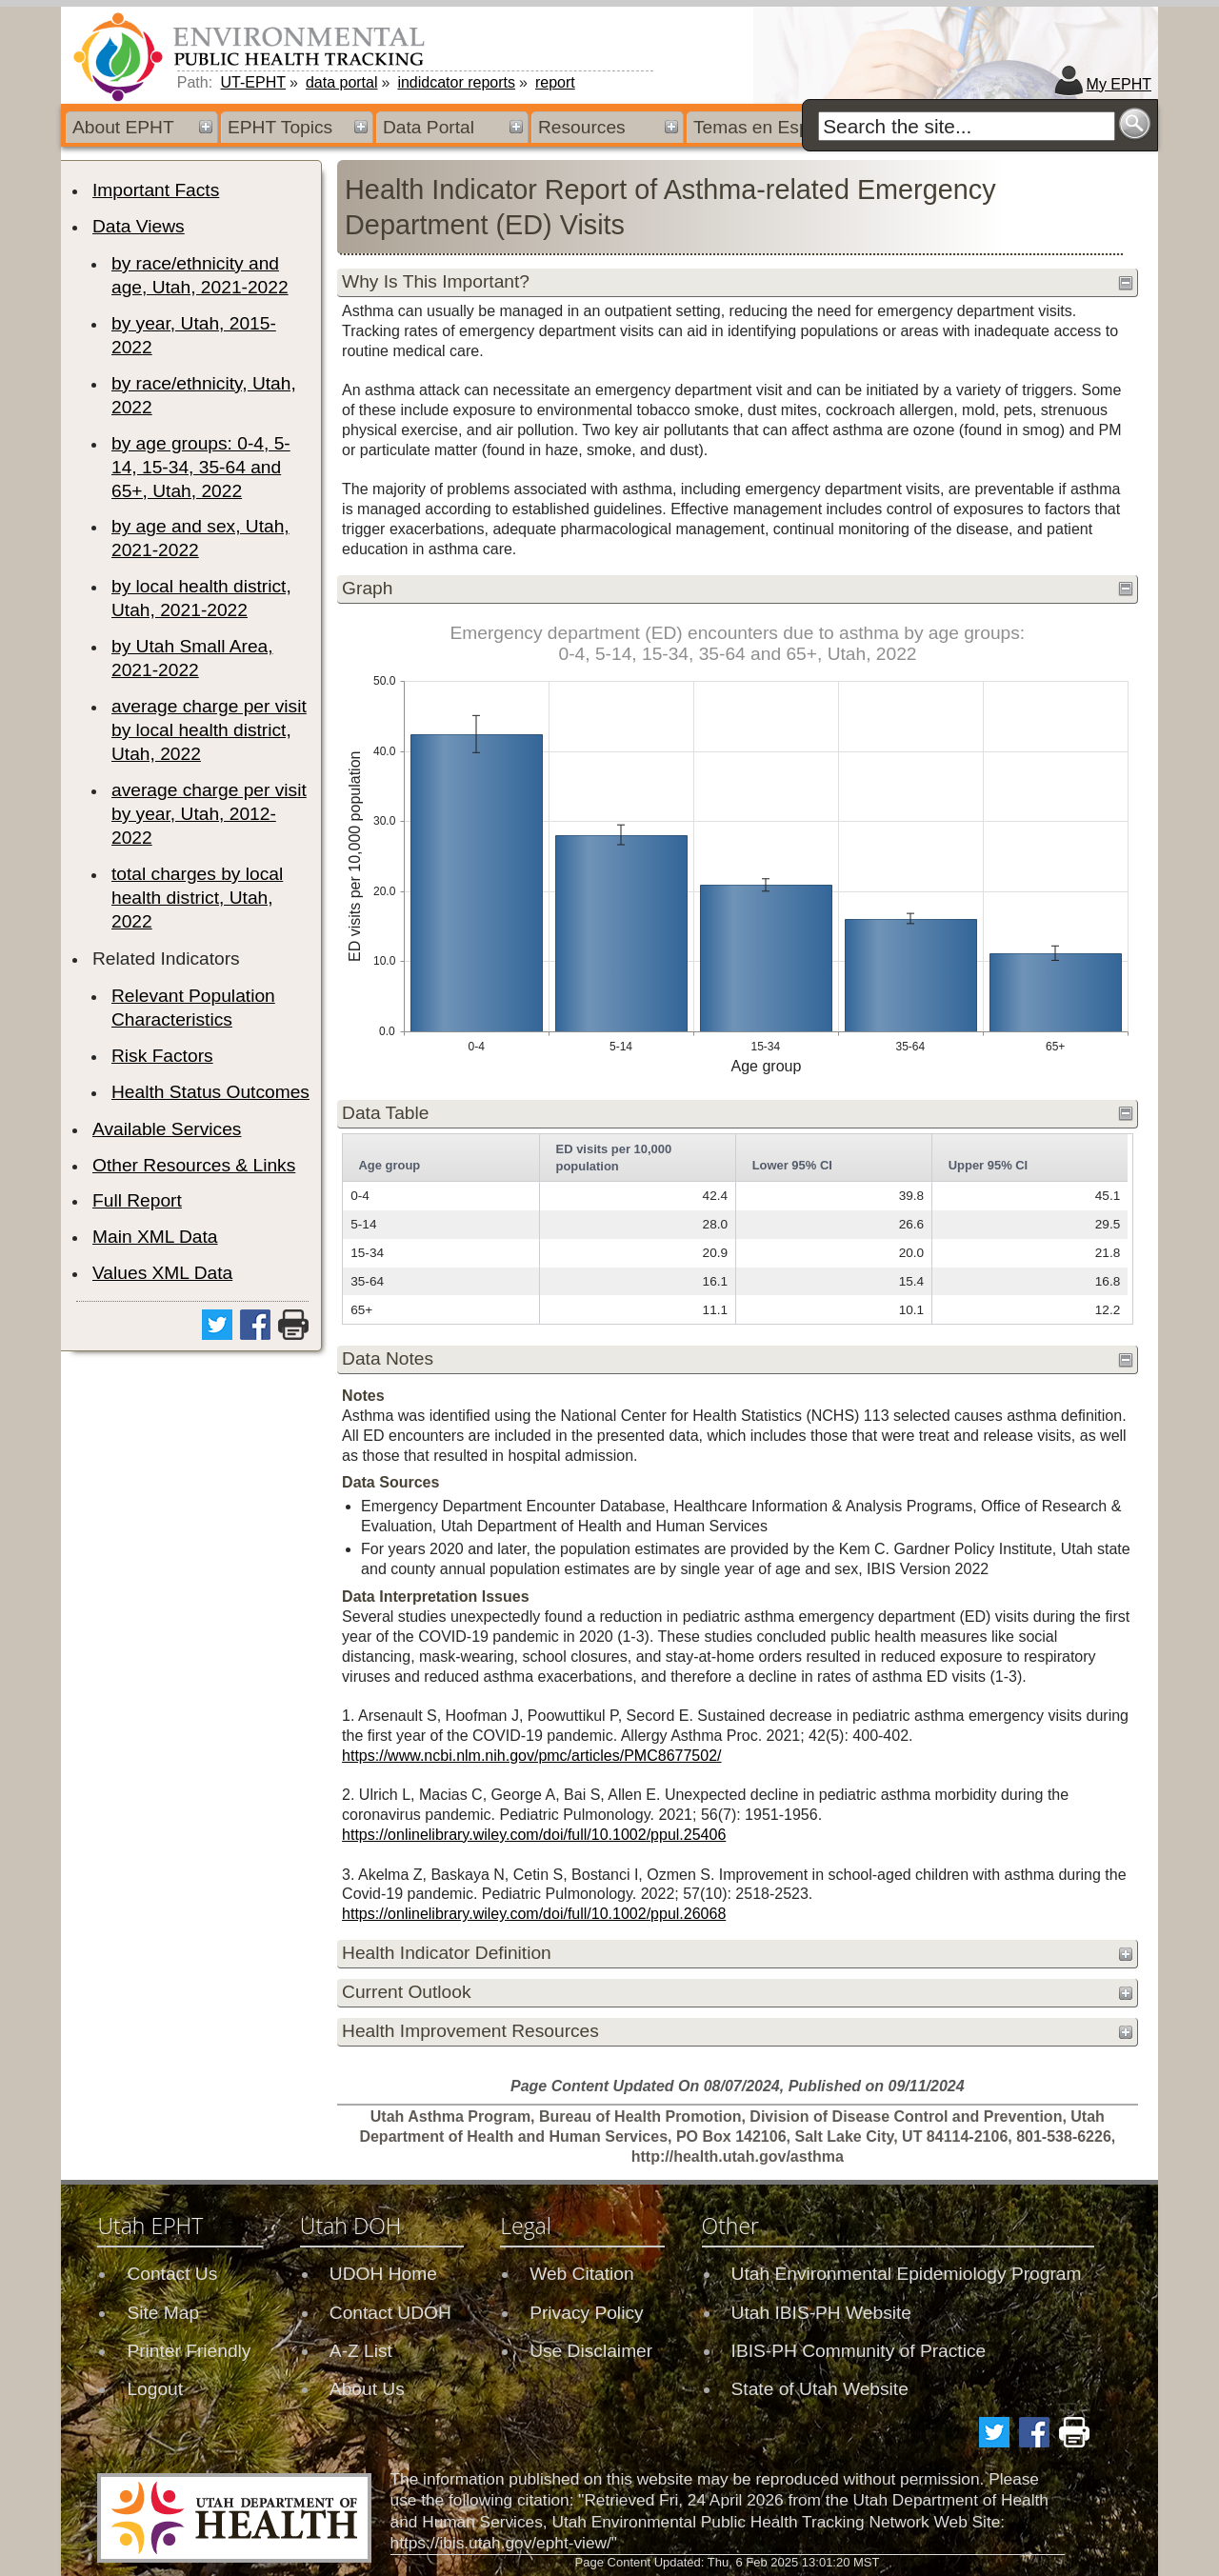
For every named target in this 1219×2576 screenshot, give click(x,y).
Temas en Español (768, 127)
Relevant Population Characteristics (193, 1007)
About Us (367, 2389)
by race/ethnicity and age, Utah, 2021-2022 (200, 275)
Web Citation (582, 2274)
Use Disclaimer (591, 2351)
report (555, 82)
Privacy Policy (586, 2313)
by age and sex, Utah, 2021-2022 (200, 538)
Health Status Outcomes (210, 1092)
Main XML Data (155, 1237)
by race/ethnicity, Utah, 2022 (203, 395)
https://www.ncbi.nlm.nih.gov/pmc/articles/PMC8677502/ (531, 1755)
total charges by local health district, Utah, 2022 (197, 897)
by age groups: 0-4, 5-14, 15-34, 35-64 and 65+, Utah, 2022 (200, 467)
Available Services (166, 1129)
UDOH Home (383, 2274)
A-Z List (361, 2351)
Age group (389, 1165)
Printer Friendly (188, 2351)
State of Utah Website (820, 2389)
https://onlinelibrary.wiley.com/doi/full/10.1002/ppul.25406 (534, 1835)
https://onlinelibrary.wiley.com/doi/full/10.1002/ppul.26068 (534, 1914)
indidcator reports (456, 82)
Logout (155, 2389)
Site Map (163, 2313)
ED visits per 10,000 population (614, 1157)
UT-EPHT (253, 82)
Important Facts (155, 190)
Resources (582, 127)
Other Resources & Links (193, 1165)
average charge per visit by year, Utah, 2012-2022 (209, 814)
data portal (342, 82)
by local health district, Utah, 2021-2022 (201, 598)
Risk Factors (162, 1056)
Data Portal (428, 127)
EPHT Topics (280, 127)
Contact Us (172, 2274)
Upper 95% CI (989, 1165)
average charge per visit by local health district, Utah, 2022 (209, 730)
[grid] (735, 1229)
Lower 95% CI (792, 1165)
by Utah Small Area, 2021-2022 (192, 658)
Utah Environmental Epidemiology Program (906, 2274)
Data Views (138, 226)
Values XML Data (162, 1273)
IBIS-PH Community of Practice (859, 2351)
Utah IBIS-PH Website (821, 2313)
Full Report (137, 1200)
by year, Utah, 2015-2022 (193, 335)
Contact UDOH (390, 2313)
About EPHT (123, 127)
